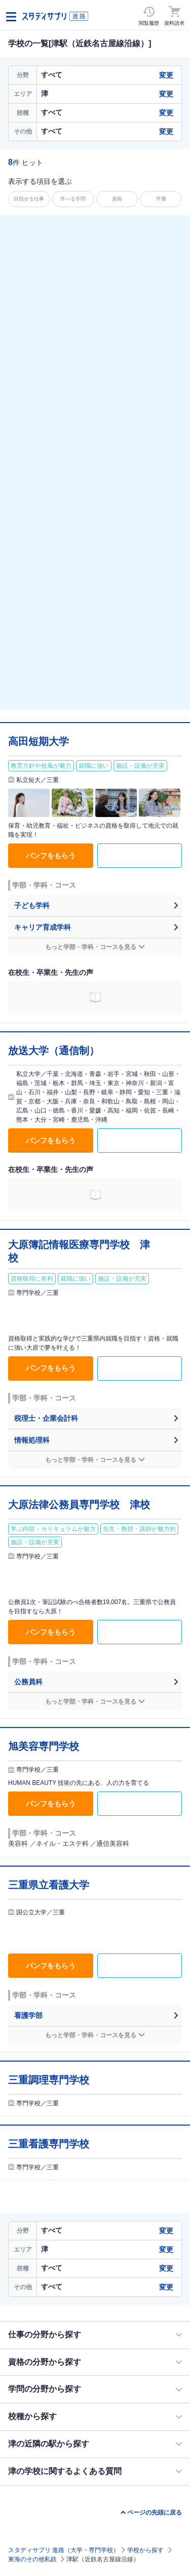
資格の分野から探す (44, 2362)
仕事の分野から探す (44, 2334)
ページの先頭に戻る (154, 2512)
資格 (117, 199)
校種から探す (32, 2416)
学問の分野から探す (44, 2389)
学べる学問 (73, 199)
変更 (166, 75)
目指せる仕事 (29, 199)
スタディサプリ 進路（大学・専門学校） (63, 2550)
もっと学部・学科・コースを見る (90, 947)
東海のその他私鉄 (32, 2559)
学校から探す (145, 2550)
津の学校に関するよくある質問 (65, 2471)
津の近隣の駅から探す (48, 2443)
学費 (161, 199)
